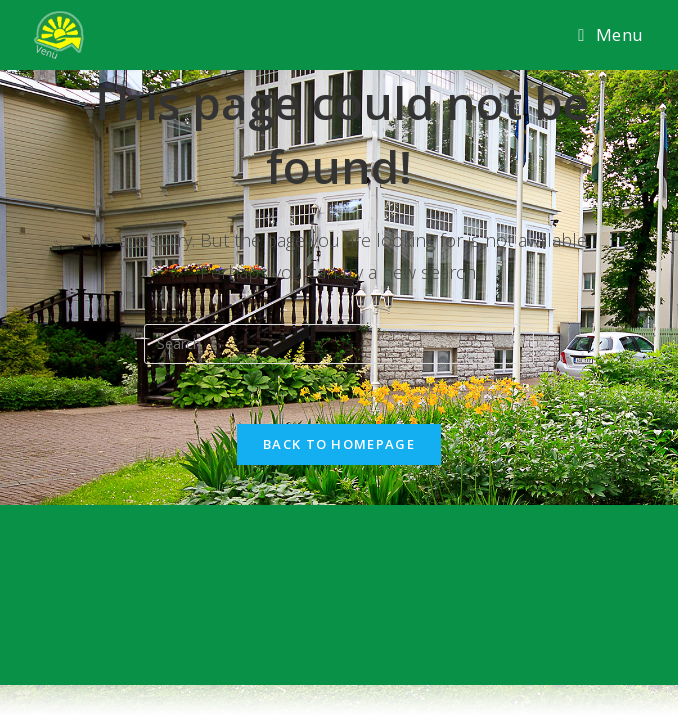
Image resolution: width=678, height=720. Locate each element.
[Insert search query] (339, 344)
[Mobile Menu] (611, 35)
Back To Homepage (339, 444)
